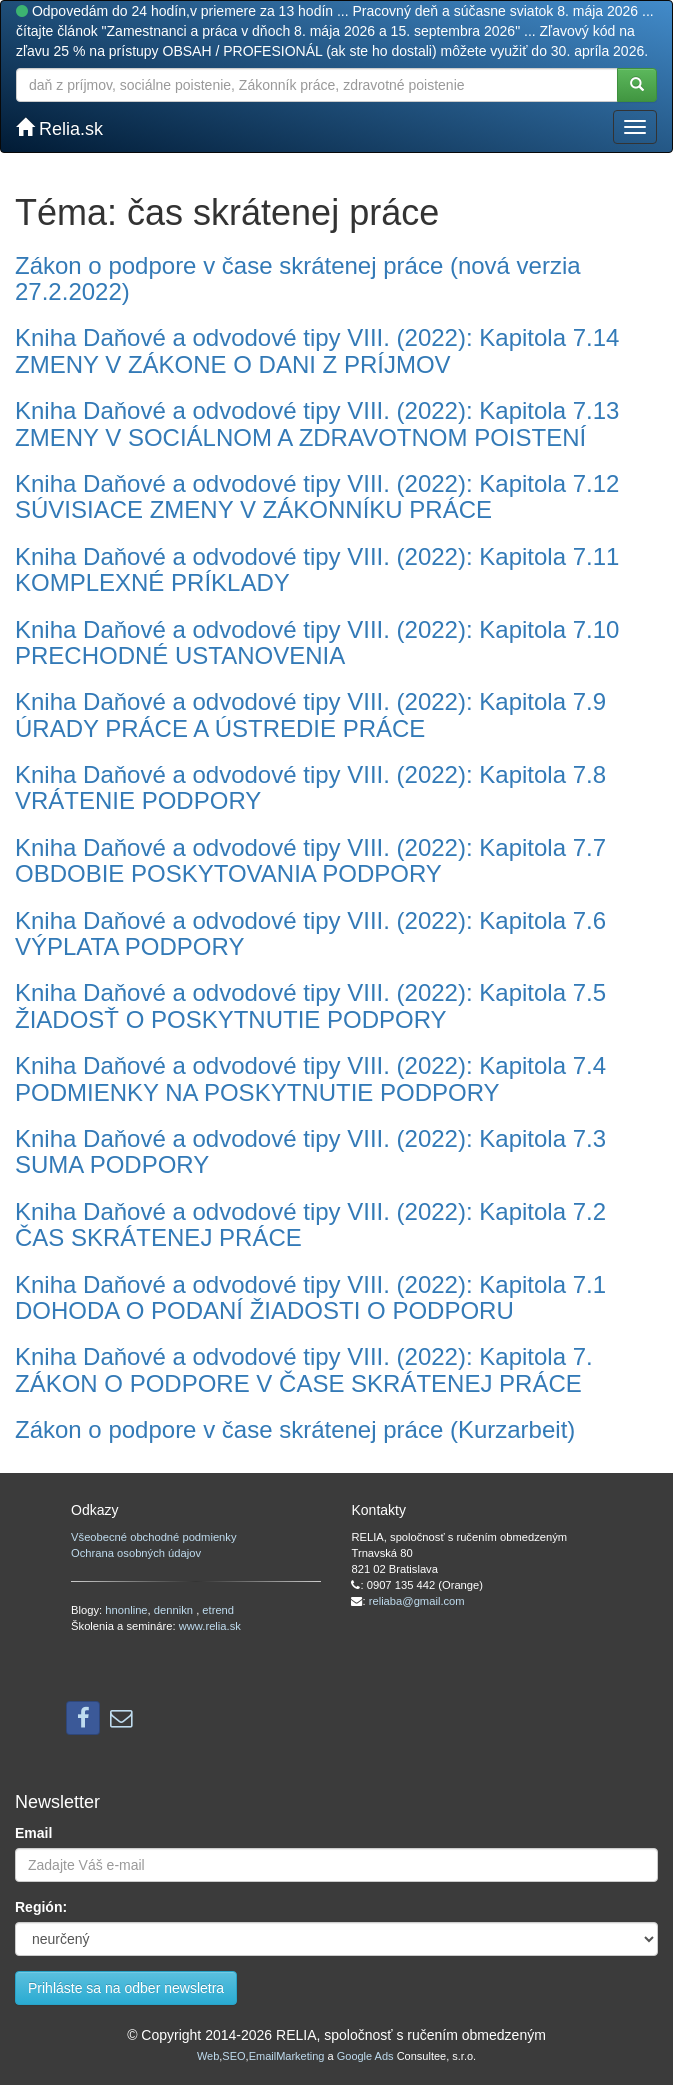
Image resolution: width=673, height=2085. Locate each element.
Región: (41, 1907)
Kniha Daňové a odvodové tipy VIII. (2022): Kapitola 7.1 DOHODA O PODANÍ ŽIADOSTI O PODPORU (310, 1297)
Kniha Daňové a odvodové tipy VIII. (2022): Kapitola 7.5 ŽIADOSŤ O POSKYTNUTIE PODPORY (310, 1005)
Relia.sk (59, 128)
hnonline (126, 1610)
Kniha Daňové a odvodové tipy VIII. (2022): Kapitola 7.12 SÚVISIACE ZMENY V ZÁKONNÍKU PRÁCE (317, 496)
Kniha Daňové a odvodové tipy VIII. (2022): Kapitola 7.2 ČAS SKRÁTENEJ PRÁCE (310, 1224)
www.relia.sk (210, 1626)
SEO (233, 2056)
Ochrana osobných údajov (136, 1553)
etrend (218, 1610)
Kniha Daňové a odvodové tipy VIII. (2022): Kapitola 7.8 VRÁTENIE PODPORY (310, 787)
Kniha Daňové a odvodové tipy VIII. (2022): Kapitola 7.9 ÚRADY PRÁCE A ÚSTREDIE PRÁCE (310, 714)
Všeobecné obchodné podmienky (153, 1537)
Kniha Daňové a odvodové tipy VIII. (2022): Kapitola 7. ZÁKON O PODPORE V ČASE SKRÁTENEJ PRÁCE (304, 1369)
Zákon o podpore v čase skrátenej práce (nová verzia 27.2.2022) (298, 278)
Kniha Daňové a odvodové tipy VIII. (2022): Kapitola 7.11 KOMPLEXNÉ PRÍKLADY (317, 569)
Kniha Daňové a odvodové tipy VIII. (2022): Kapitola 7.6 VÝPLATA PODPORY (310, 933)
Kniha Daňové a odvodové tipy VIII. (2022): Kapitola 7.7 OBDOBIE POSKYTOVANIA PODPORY (310, 860)
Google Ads (365, 2056)
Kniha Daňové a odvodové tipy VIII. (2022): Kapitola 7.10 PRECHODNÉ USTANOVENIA (317, 642)
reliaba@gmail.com (417, 1601)
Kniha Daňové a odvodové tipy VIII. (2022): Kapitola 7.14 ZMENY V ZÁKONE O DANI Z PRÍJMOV (317, 350)
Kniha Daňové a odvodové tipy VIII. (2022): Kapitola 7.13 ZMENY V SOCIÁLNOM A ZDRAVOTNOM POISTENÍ (317, 423)
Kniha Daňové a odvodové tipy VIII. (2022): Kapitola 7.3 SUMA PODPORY (310, 1151)
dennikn (175, 1610)
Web (208, 2056)
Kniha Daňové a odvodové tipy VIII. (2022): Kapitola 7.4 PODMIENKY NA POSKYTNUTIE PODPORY (310, 1078)
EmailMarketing (287, 2056)
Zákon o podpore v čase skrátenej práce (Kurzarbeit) (295, 1429)
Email (33, 1833)
